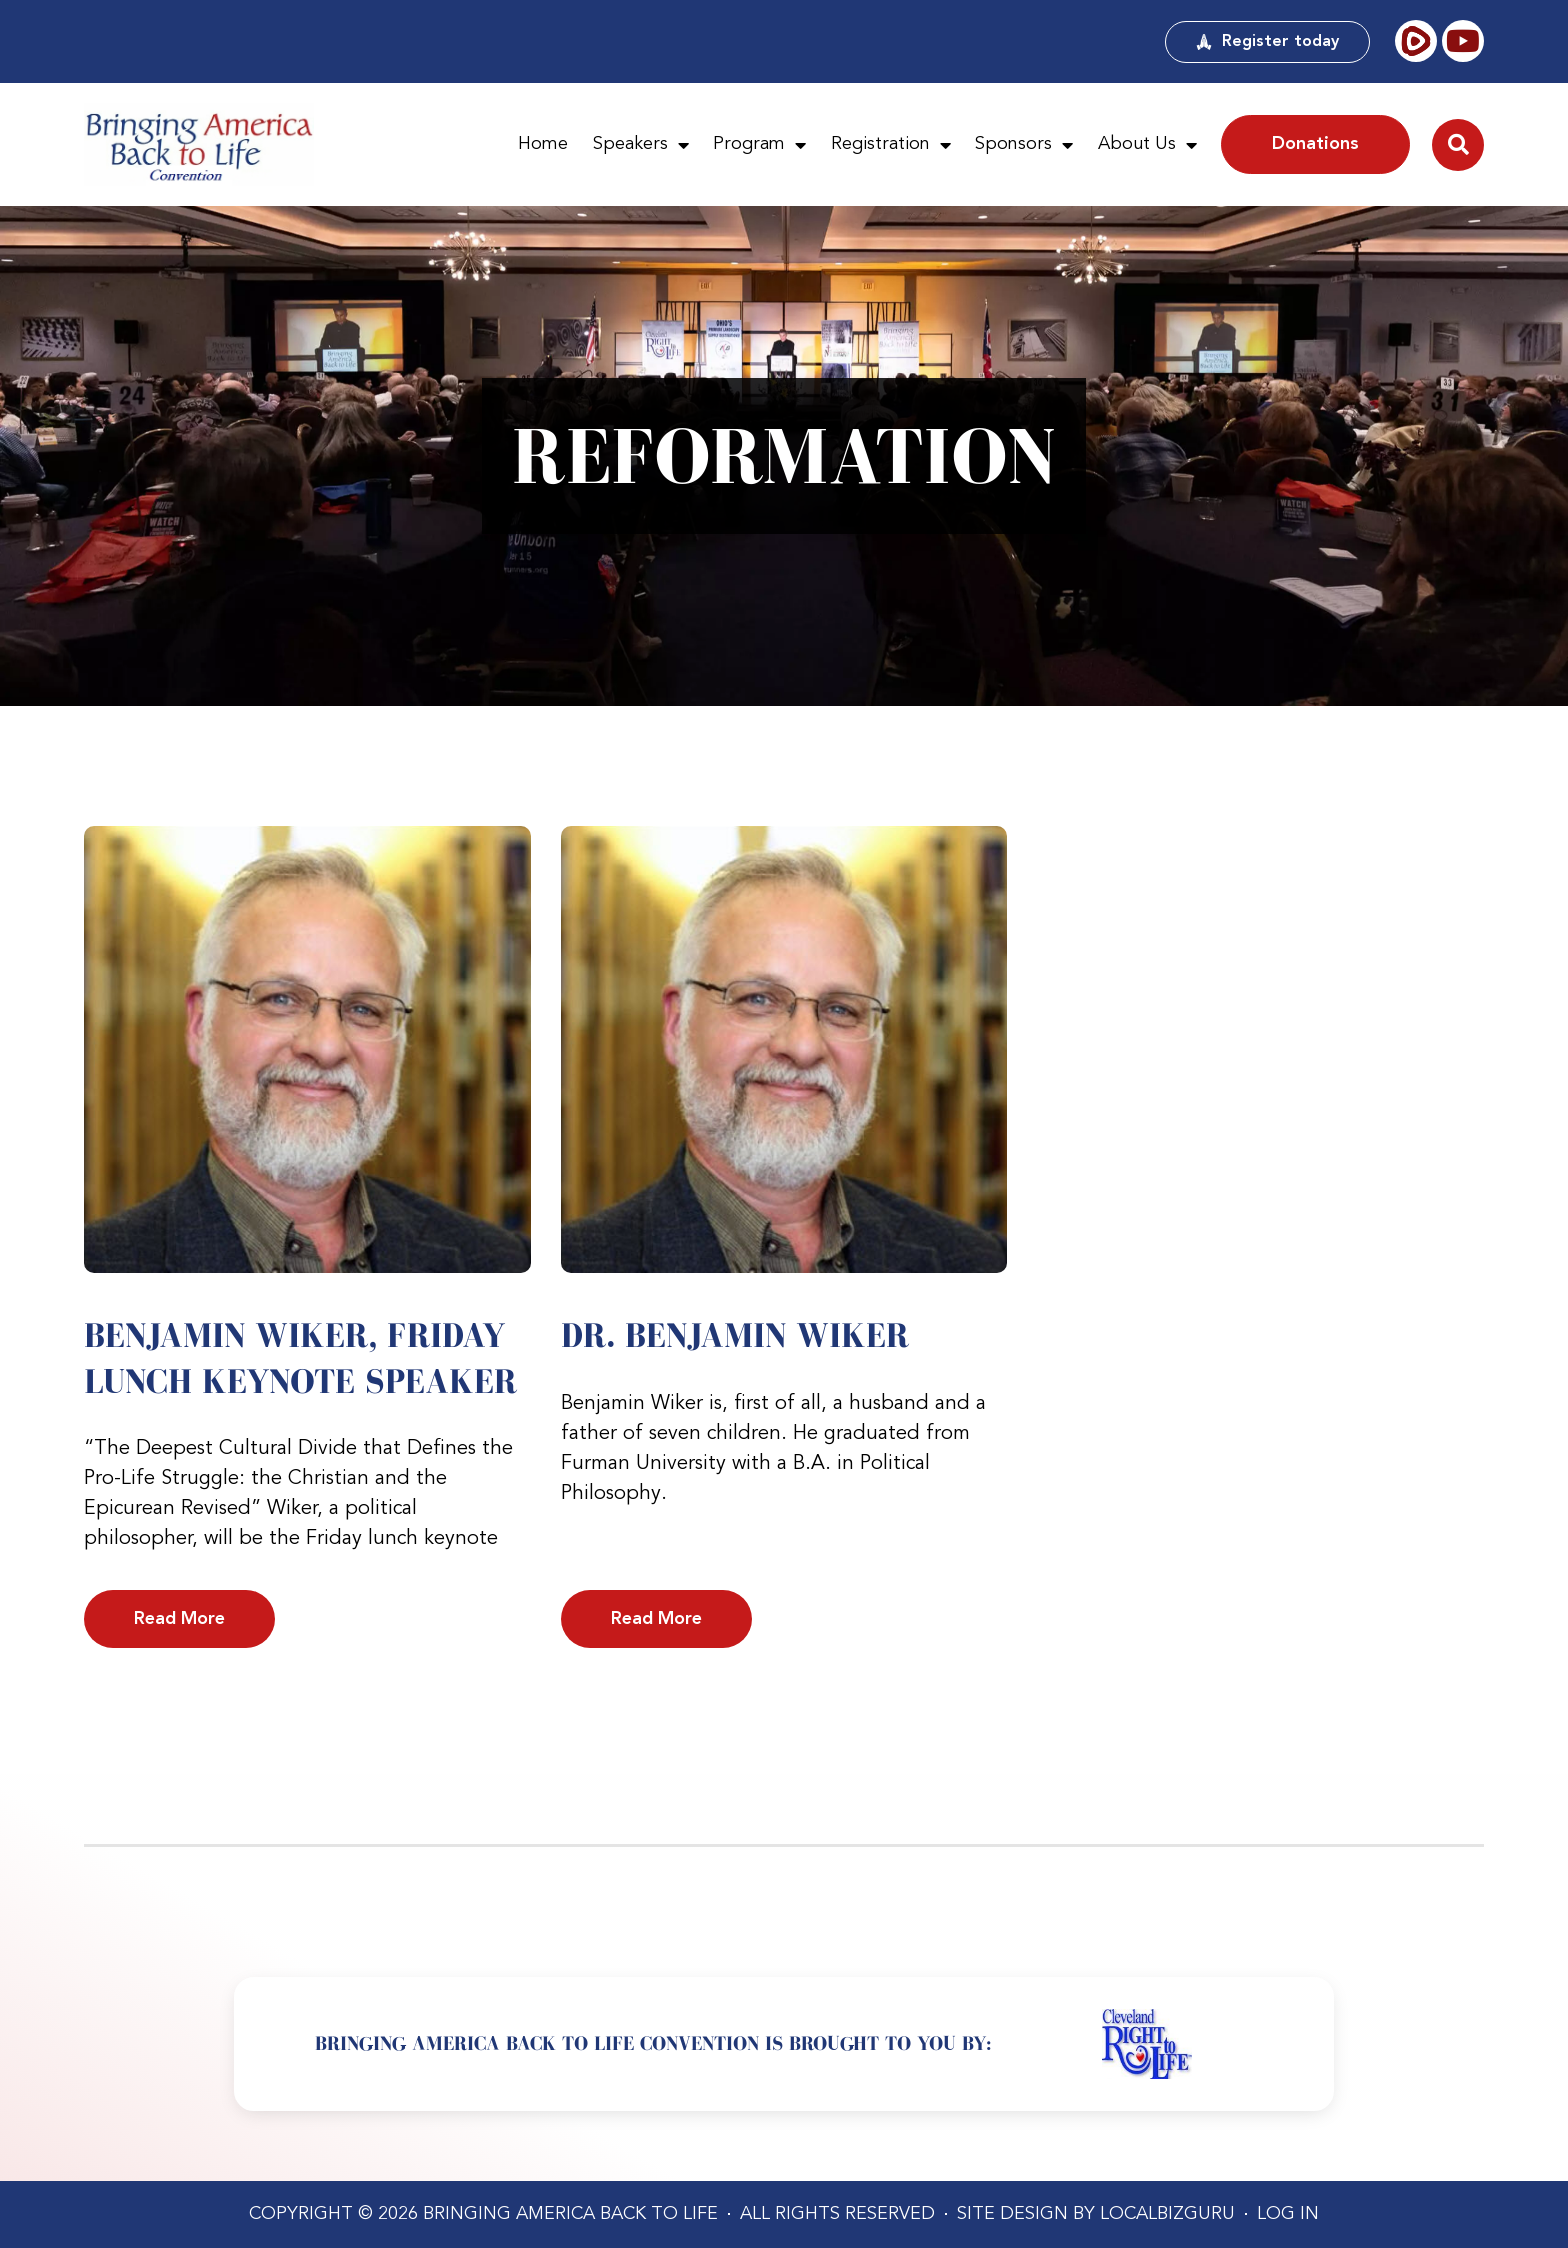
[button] (1458, 145)
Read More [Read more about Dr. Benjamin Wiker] (656, 1619)
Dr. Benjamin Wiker (735, 1335)
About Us (1147, 145)
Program (759, 145)
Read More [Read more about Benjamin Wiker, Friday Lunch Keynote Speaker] (179, 1619)
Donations (1315, 144)
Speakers (641, 145)
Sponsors (1024, 145)
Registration (891, 145)
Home (543, 144)
